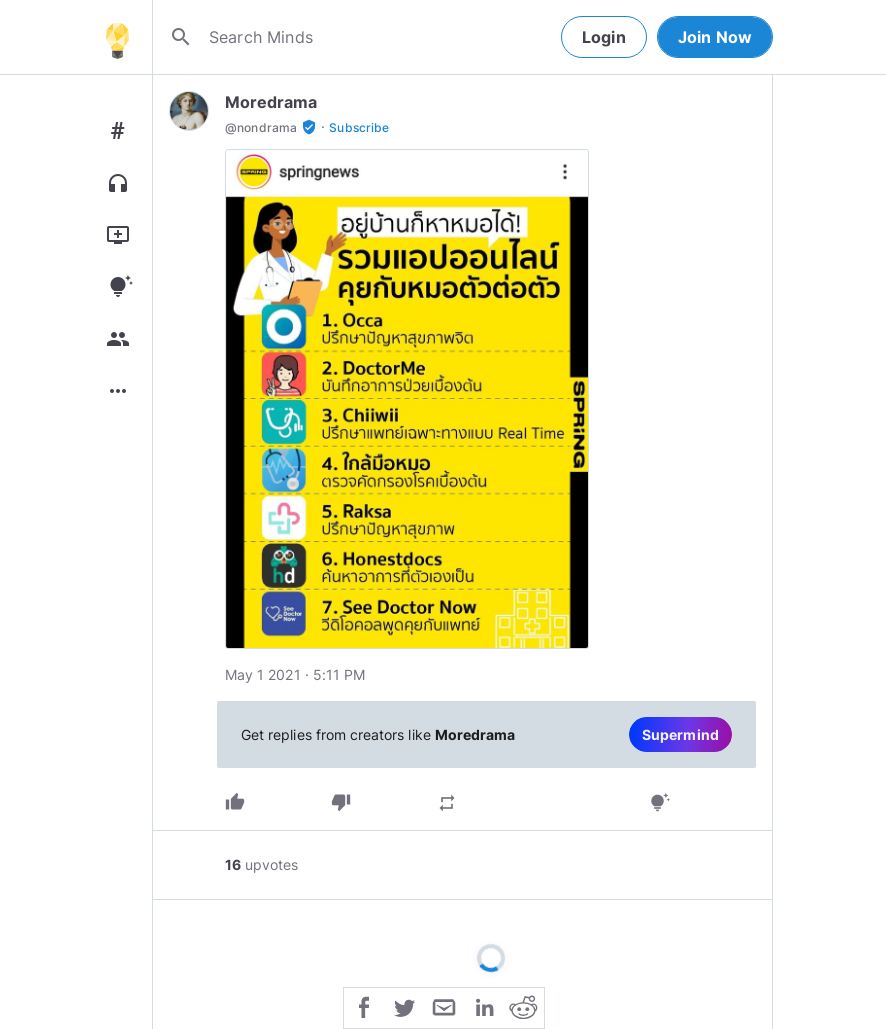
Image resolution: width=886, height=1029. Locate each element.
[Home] (117, 37)
